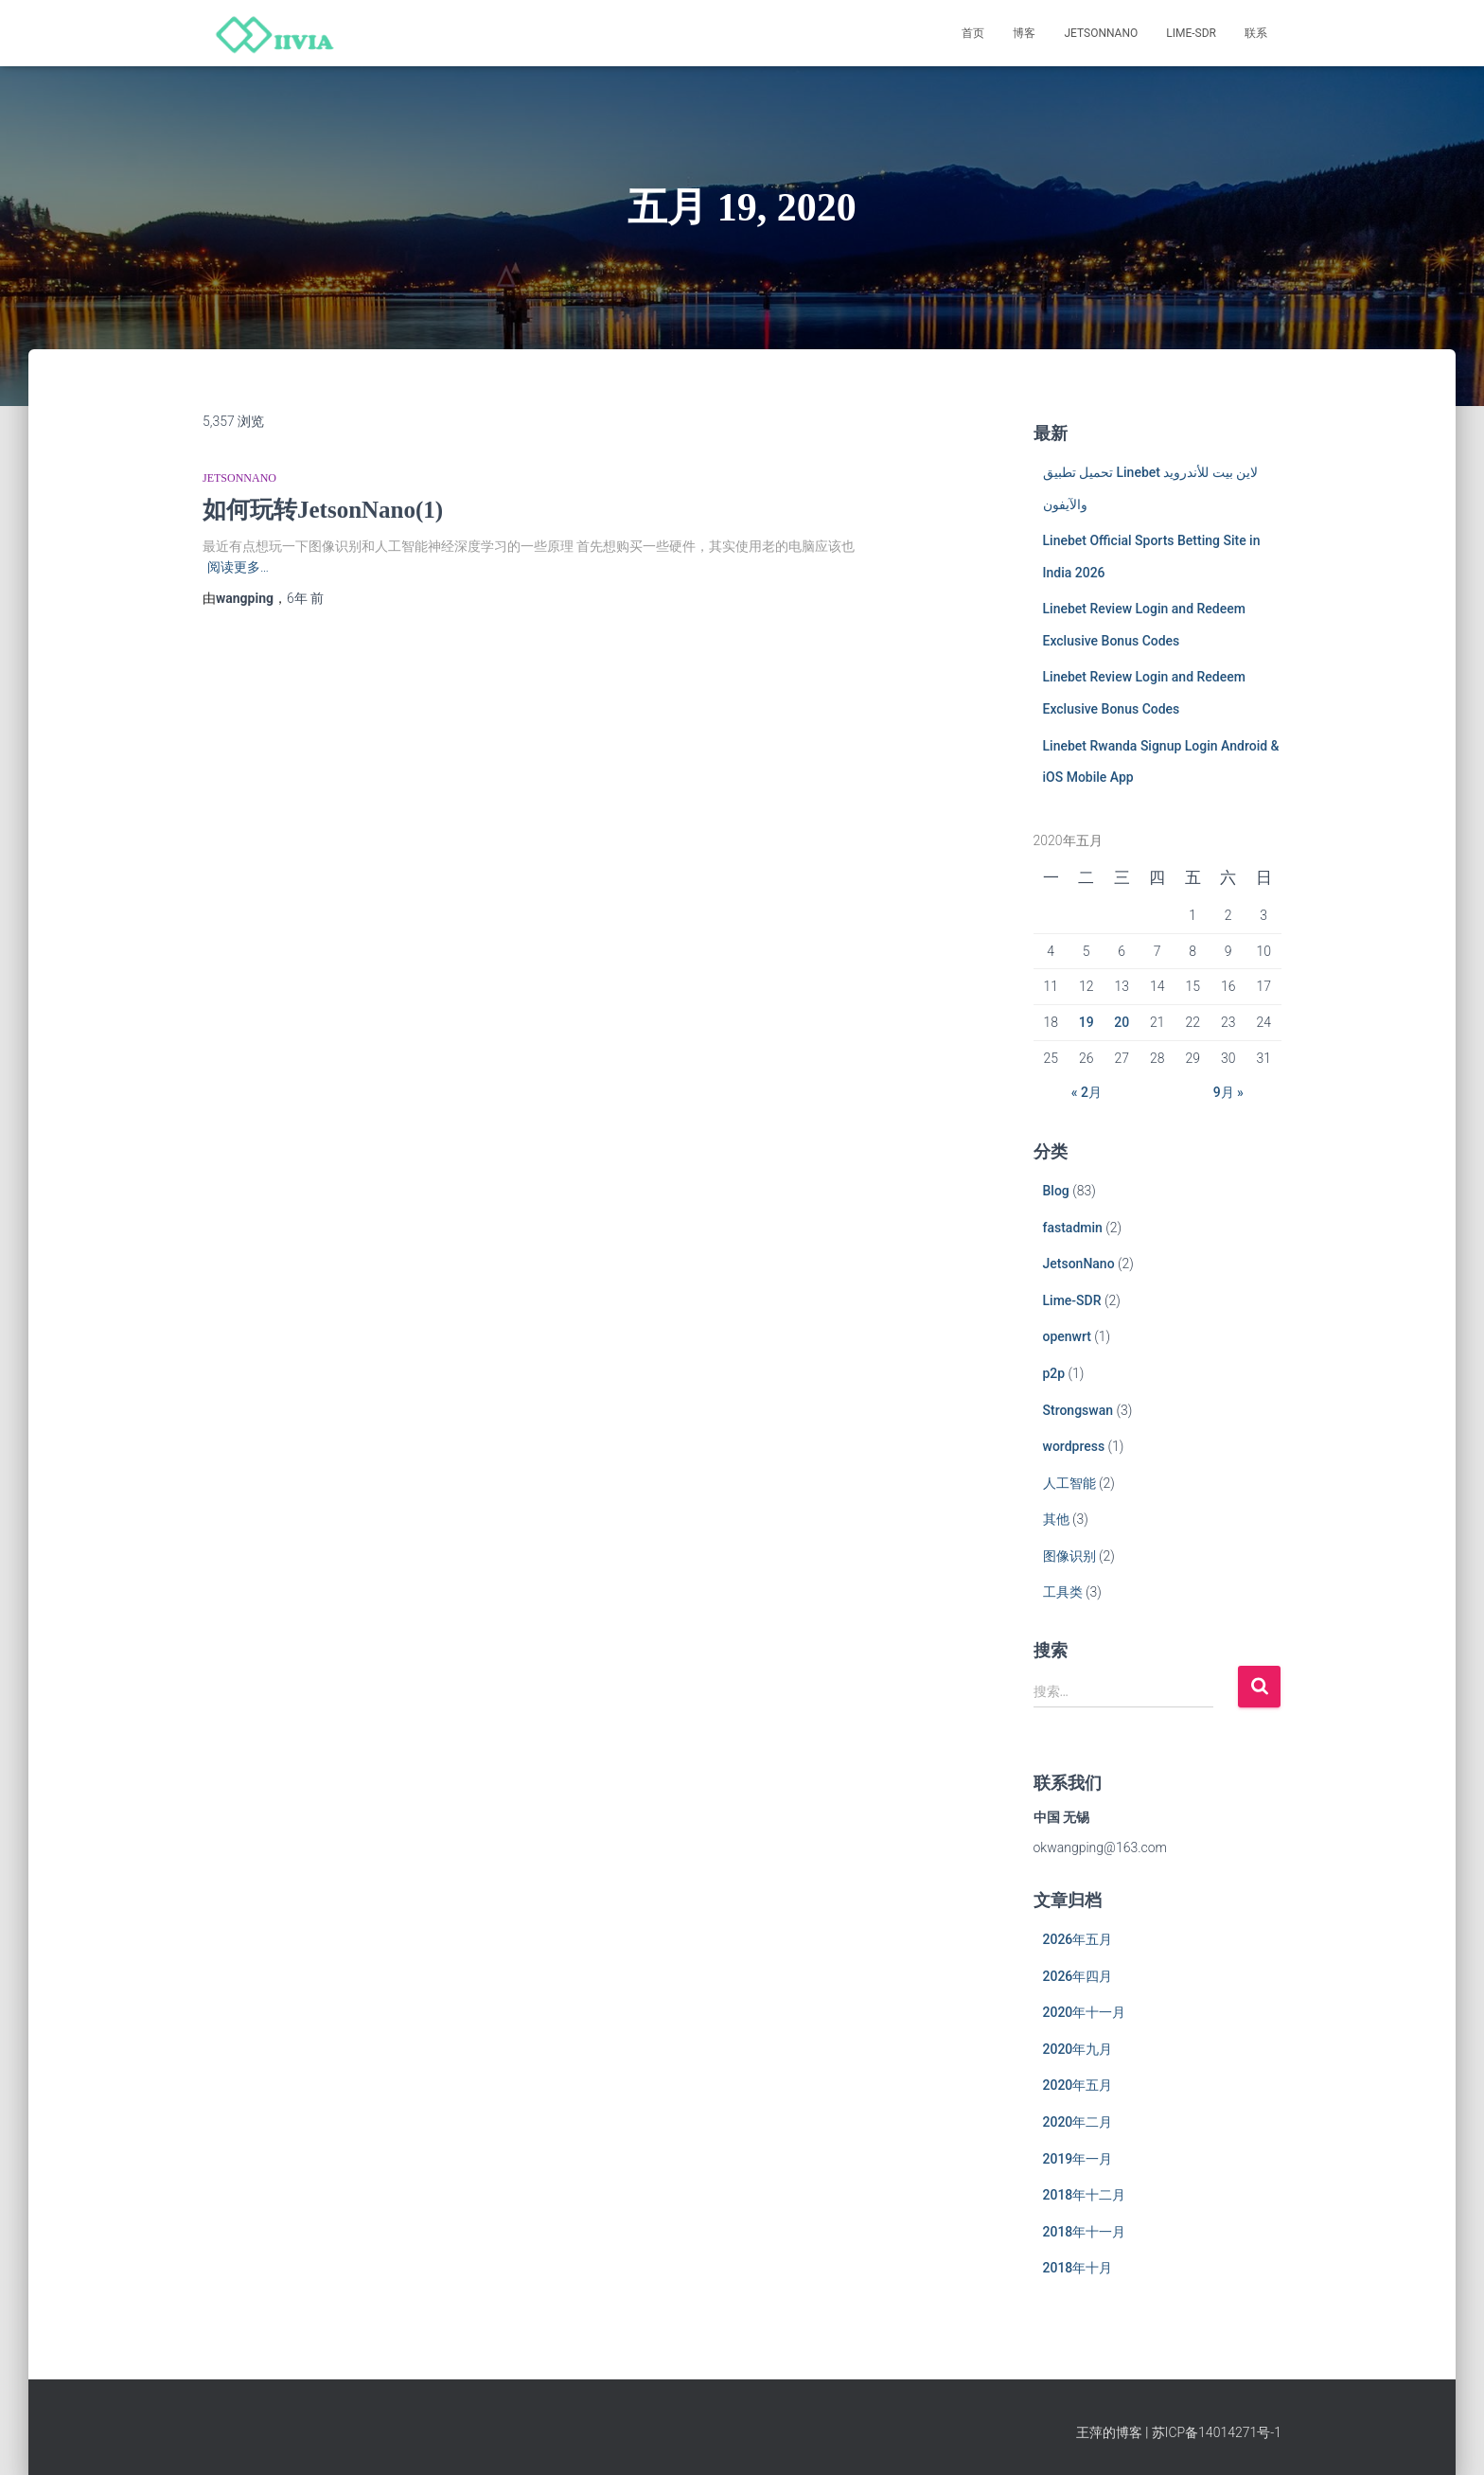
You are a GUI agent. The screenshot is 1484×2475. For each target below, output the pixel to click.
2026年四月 (1078, 1976)
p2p (1054, 1373)
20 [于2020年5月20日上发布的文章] (1121, 1022)
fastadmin (1073, 1227)
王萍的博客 (1109, 2432)
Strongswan (1078, 1410)
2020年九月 (1078, 2049)
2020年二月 (1078, 2122)
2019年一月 (1078, 2158)
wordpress (1074, 1446)
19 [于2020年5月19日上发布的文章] (1086, 1022)
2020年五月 (1078, 2085)
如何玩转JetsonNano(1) (323, 509)
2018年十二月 (1084, 2194)
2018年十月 (1078, 2267)
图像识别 (1069, 1556)
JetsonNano (1101, 33)
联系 (1256, 33)
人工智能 (1069, 1483)
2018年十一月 (1084, 2231)
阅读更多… (238, 567)
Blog (1056, 1190)
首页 (973, 33)
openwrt (1067, 1336)
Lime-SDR (1191, 33)
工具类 (1063, 1592)
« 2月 (1086, 1092)
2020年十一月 (1084, 2012)
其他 (1056, 1519)
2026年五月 (1078, 1939)
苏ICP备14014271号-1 (1216, 2432)
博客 (1024, 33)
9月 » (1228, 1092)
